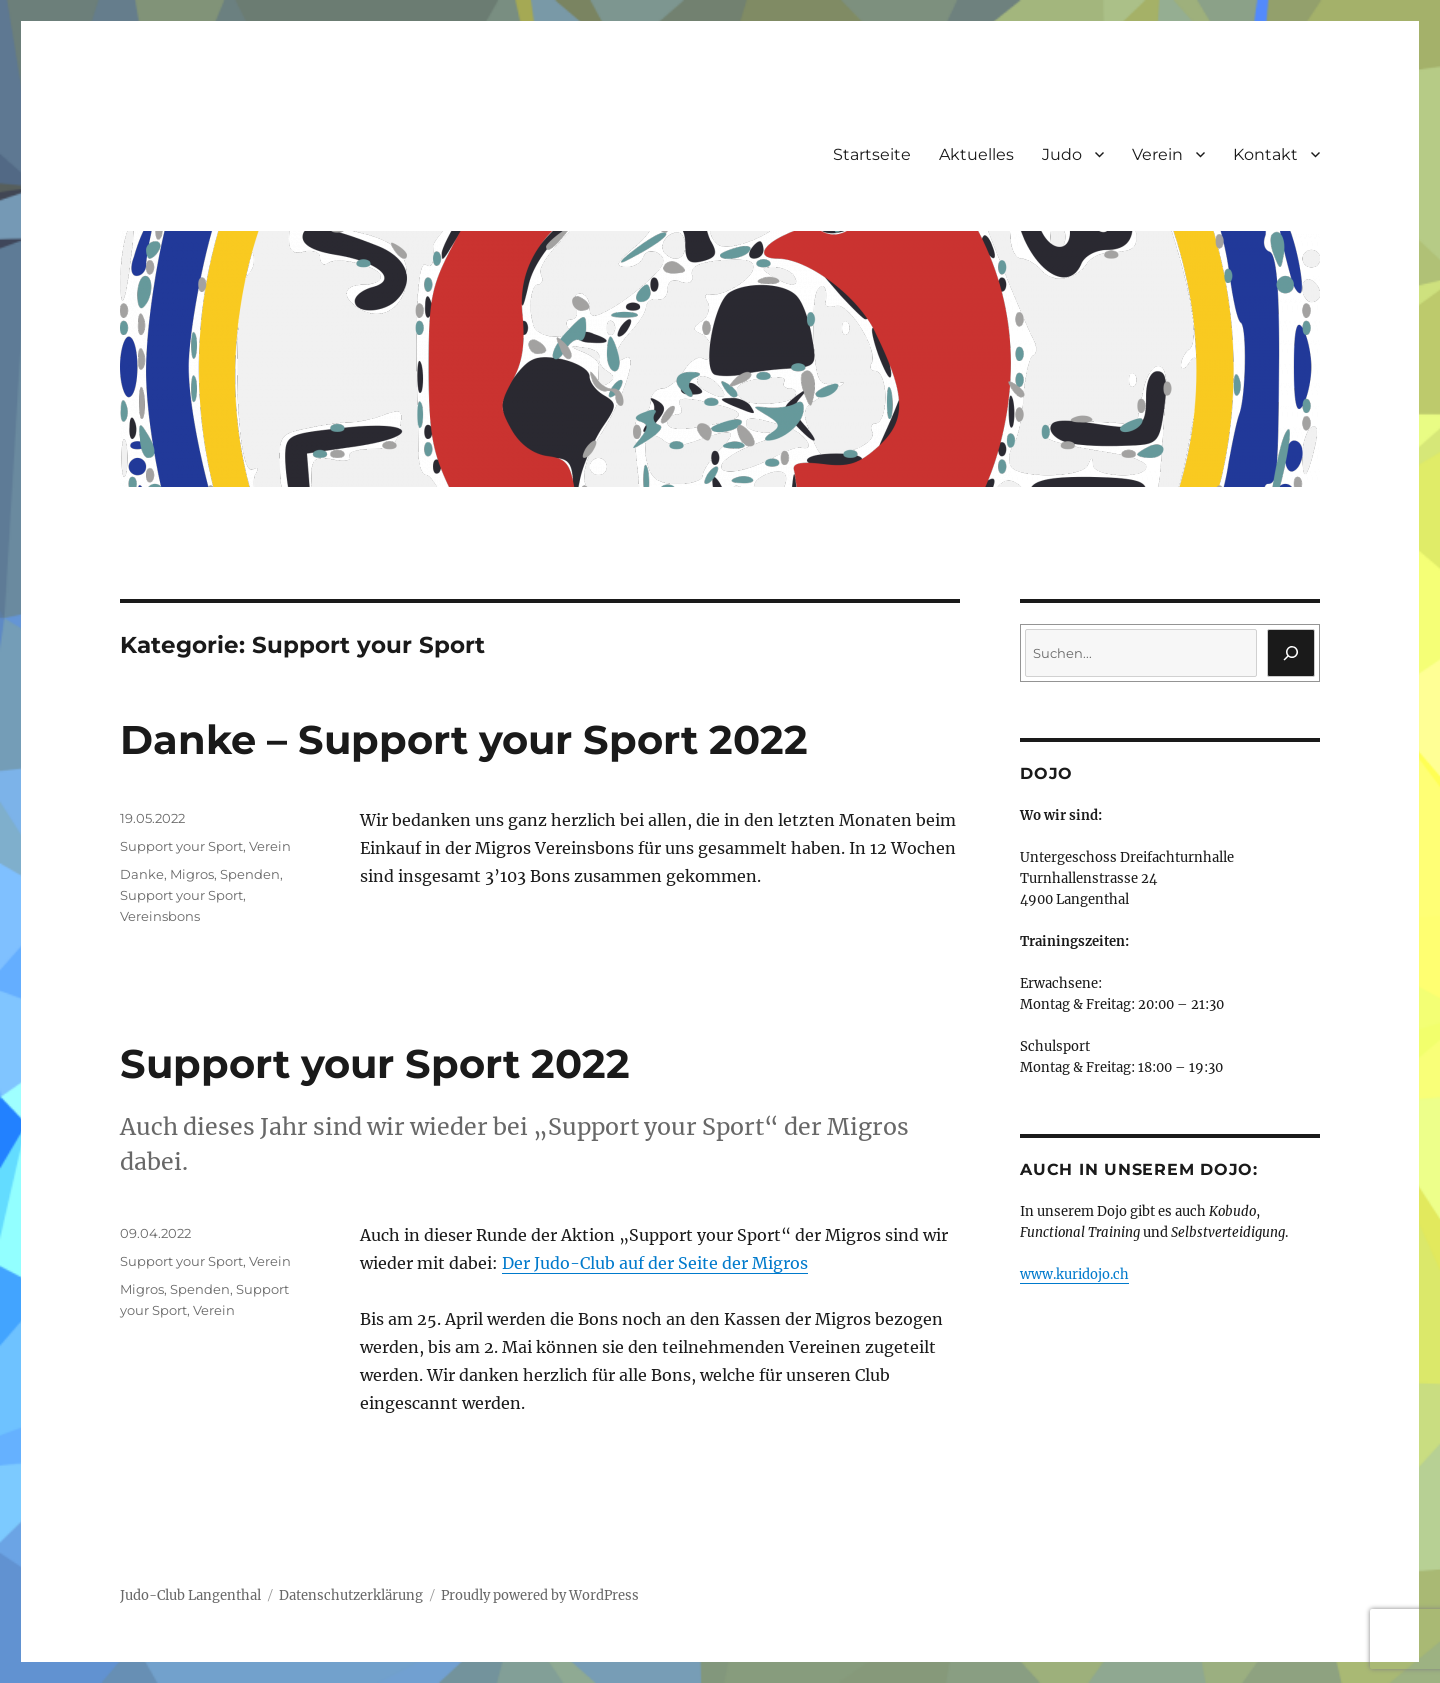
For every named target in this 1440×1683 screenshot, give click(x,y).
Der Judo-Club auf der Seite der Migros (655, 1263)
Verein (1157, 154)
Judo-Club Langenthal (190, 1595)
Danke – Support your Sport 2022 (464, 739)
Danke (142, 874)
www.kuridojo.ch (1074, 1274)
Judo (1062, 154)
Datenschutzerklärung (351, 1595)
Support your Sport (181, 846)
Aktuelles (976, 154)
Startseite (872, 154)
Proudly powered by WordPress (540, 1595)
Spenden (250, 874)
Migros (192, 874)
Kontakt (1265, 154)
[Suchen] (1291, 653)
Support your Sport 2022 (375, 1063)
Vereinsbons (160, 916)
